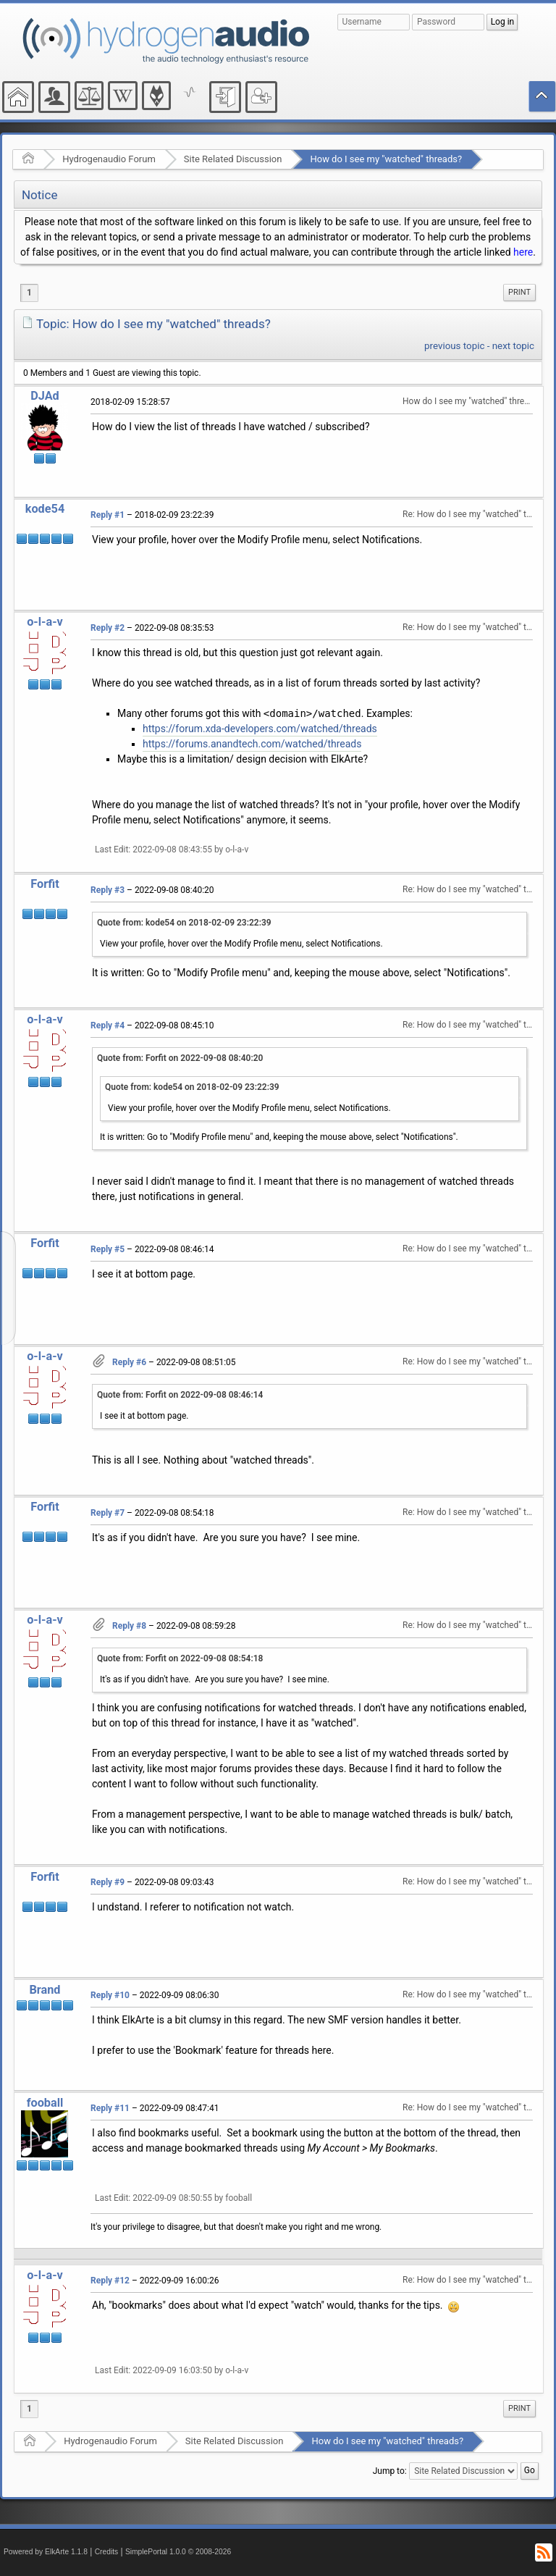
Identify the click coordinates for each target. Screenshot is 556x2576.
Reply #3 (107, 890)
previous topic (454, 345)
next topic (513, 345)
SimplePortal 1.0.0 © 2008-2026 (178, 2552)
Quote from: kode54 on (184, 923)
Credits (107, 2552)
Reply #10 (110, 1995)
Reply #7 (107, 1513)
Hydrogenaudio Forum (109, 159)
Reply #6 (129, 1362)
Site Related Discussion (233, 159)
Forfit (44, 884)
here (523, 252)
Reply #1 (107, 515)
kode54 (44, 509)
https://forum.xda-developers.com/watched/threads (260, 728)
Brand (44, 1990)
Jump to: (390, 2470)
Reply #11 (110, 2108)
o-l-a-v (45, 622)
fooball (45, 2103)
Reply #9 (107, 1882)
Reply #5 (107, 1249)
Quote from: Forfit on (180, 1058)
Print (519, 292)
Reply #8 (129, 1626)
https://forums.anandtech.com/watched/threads (252, 744)
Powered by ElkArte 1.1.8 (46, 2552)
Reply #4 (107, 1025)
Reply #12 (110, 2280)
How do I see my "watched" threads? (386, 159)
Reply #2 (107, 628)
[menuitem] (519, 292)
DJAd (44, 396)
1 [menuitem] (29, 293)
